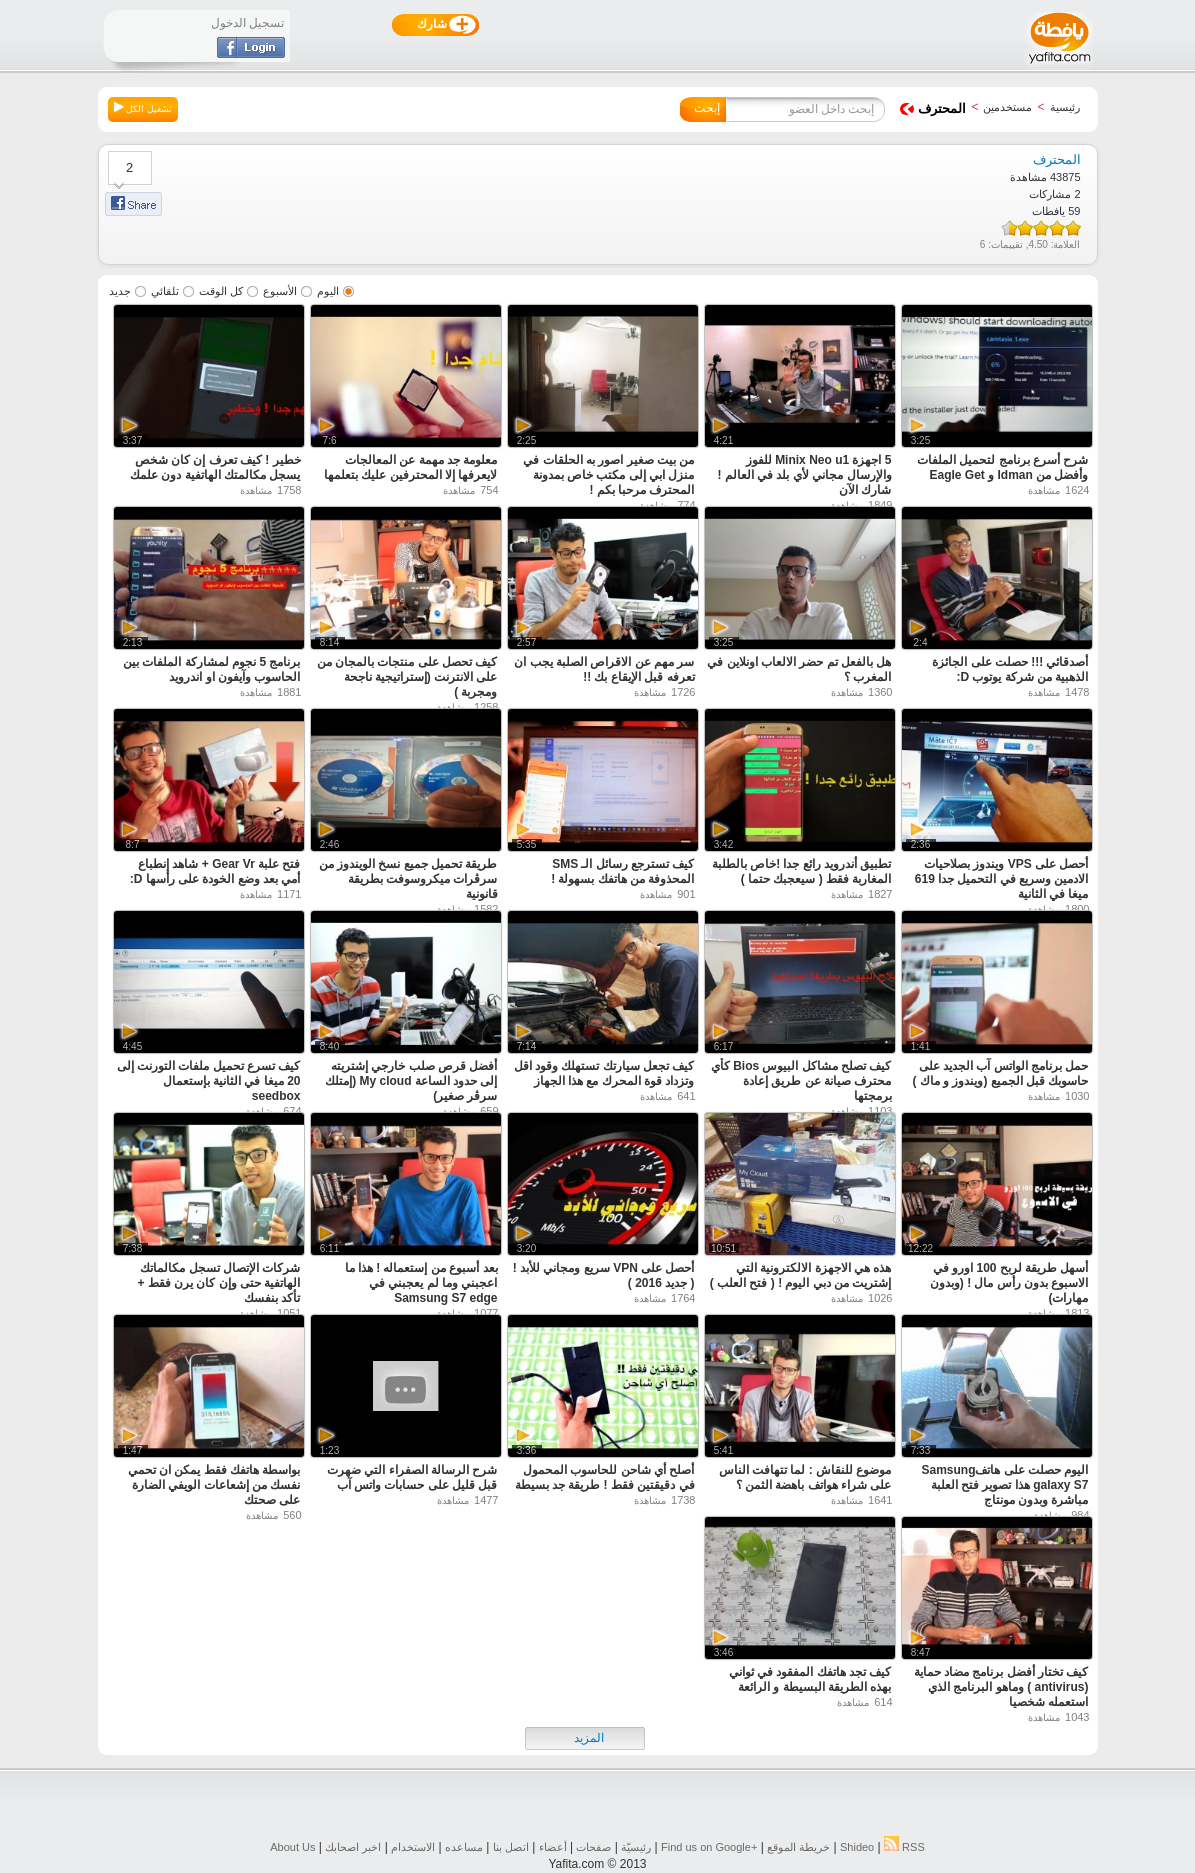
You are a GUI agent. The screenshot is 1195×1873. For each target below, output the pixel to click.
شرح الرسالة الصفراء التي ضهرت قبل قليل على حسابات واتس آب (412, 1477)
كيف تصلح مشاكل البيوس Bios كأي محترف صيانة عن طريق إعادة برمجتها (801, 1081)
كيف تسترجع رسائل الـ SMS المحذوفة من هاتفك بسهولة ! (622, 871)
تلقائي (165, 291)
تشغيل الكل (143, 108)
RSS (904, 1847)
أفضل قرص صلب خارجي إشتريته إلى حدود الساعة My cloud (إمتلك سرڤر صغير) (411, 1081)
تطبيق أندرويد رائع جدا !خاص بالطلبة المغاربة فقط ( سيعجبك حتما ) (802, 871)
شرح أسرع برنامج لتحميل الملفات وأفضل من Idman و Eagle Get (1002, 467)
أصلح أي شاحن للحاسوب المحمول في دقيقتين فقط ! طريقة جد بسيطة (605, 1477)
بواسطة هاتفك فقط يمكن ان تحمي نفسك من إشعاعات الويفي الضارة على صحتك (214, 1485)
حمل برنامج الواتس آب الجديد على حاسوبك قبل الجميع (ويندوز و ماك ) (1001, 1073)
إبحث (707, 108)
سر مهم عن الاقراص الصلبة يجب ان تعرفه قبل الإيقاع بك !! (604, 669)
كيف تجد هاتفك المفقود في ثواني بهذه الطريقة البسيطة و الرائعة (810, 1679)
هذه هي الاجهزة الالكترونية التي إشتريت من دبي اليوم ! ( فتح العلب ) (801, 1275)
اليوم (328, 291)
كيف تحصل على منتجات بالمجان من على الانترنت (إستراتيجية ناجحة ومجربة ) (407, 677)
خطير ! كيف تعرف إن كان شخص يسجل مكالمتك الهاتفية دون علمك (215, 467)
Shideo (857, 1847)
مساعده (464, 1847)
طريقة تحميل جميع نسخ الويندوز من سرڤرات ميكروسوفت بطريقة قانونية (408, 879)
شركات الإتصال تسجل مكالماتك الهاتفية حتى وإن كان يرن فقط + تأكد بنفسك (218, 1283)
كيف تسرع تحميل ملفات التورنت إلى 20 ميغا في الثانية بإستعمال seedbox (209, 1081)
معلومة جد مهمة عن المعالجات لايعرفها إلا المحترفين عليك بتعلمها (410, 467)
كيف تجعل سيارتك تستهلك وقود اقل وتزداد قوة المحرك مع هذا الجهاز (604, 1073)
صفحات (593, 1847)
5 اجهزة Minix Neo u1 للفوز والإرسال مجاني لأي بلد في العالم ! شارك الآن (805, 475)
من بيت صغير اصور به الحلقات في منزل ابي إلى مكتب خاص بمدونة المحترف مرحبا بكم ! (608, 475)
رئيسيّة (636, 1847)
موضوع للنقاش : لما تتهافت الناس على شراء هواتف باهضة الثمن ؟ (805, 1477)
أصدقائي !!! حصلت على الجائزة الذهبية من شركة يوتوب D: (1010, 669)
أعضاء (553, 1847)
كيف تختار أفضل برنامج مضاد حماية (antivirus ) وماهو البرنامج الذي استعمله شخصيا (1001, 1687)
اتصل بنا (511, 1847)
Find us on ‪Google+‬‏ (709, 1847)
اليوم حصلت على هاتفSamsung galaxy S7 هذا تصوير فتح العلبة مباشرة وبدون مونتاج (1004, 1485)
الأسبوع (280, 291)
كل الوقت (221, 291)
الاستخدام (413, 1847)
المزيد (589, 1738)
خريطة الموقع (798, 1847)
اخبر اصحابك (353, 1847)
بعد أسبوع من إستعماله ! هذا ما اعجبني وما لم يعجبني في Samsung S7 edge (421, 1283)
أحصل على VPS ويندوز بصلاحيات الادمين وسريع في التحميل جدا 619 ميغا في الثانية (1002, 879)
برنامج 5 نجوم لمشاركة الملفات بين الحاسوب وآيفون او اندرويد (211, 669)
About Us (292, 1847)
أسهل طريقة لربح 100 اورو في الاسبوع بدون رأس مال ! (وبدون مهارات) (1009, 1283)
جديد (120, 291)
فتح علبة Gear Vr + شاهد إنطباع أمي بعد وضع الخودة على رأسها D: (215, 871)
